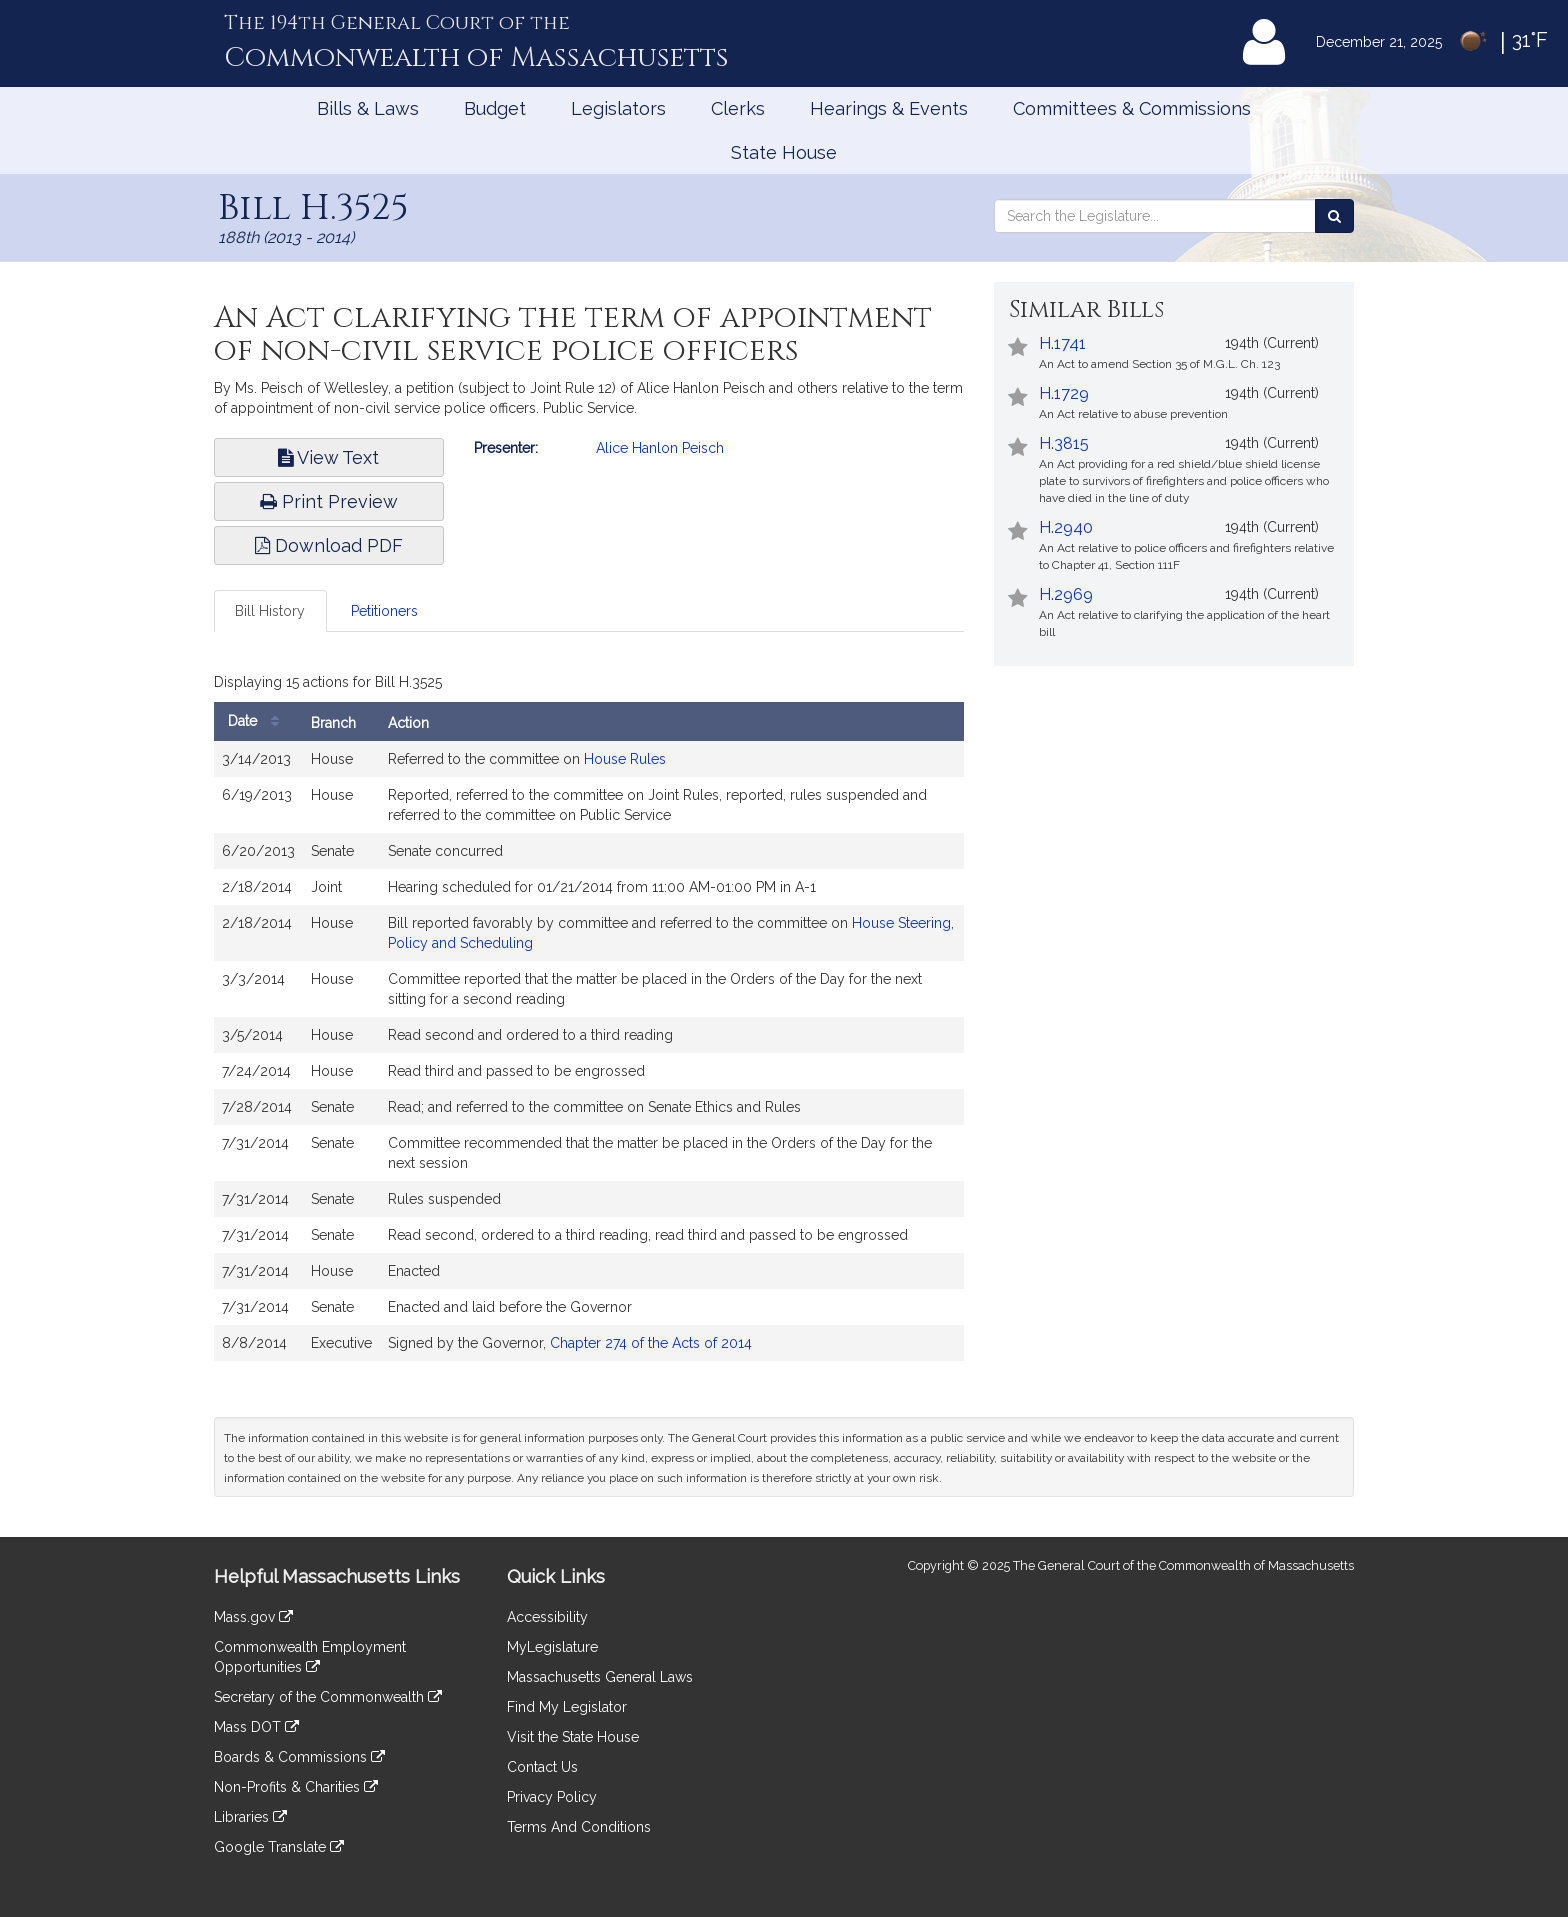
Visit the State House (573, 1737)
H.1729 (1064, 393)
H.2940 (1066, 527)
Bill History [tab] (270, 611)
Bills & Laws (368, 108)
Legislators (618, 108)
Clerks (738, 108)
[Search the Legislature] (1334, 216)
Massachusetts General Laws (600, 1677)
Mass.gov (253, 1617)
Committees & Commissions (1132, 108)
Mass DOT (256, 1727)
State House (784, 152)
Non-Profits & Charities (296, 1787)
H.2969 (1066, 594)
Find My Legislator (567, 1707)
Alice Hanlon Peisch (660, 448)
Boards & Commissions (299, 1757)
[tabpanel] (589, 1019)
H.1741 (1062, 343)
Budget (495, 108)
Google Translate (279, 1847)
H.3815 (1064, 443)
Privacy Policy (552, 1797)
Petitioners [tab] (384, 611)
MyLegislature (552, 1647)
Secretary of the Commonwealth (328, 1697)
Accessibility (547, 1617)
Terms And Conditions (579, 1827)
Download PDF (329, 545)
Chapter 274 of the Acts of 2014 (651, 1343)
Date (258, 721)
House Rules (625, 759)
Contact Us (542, 1767)
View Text (328, 457)
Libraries (250, 1817)
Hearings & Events (889, 108)
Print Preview (329, 501)
